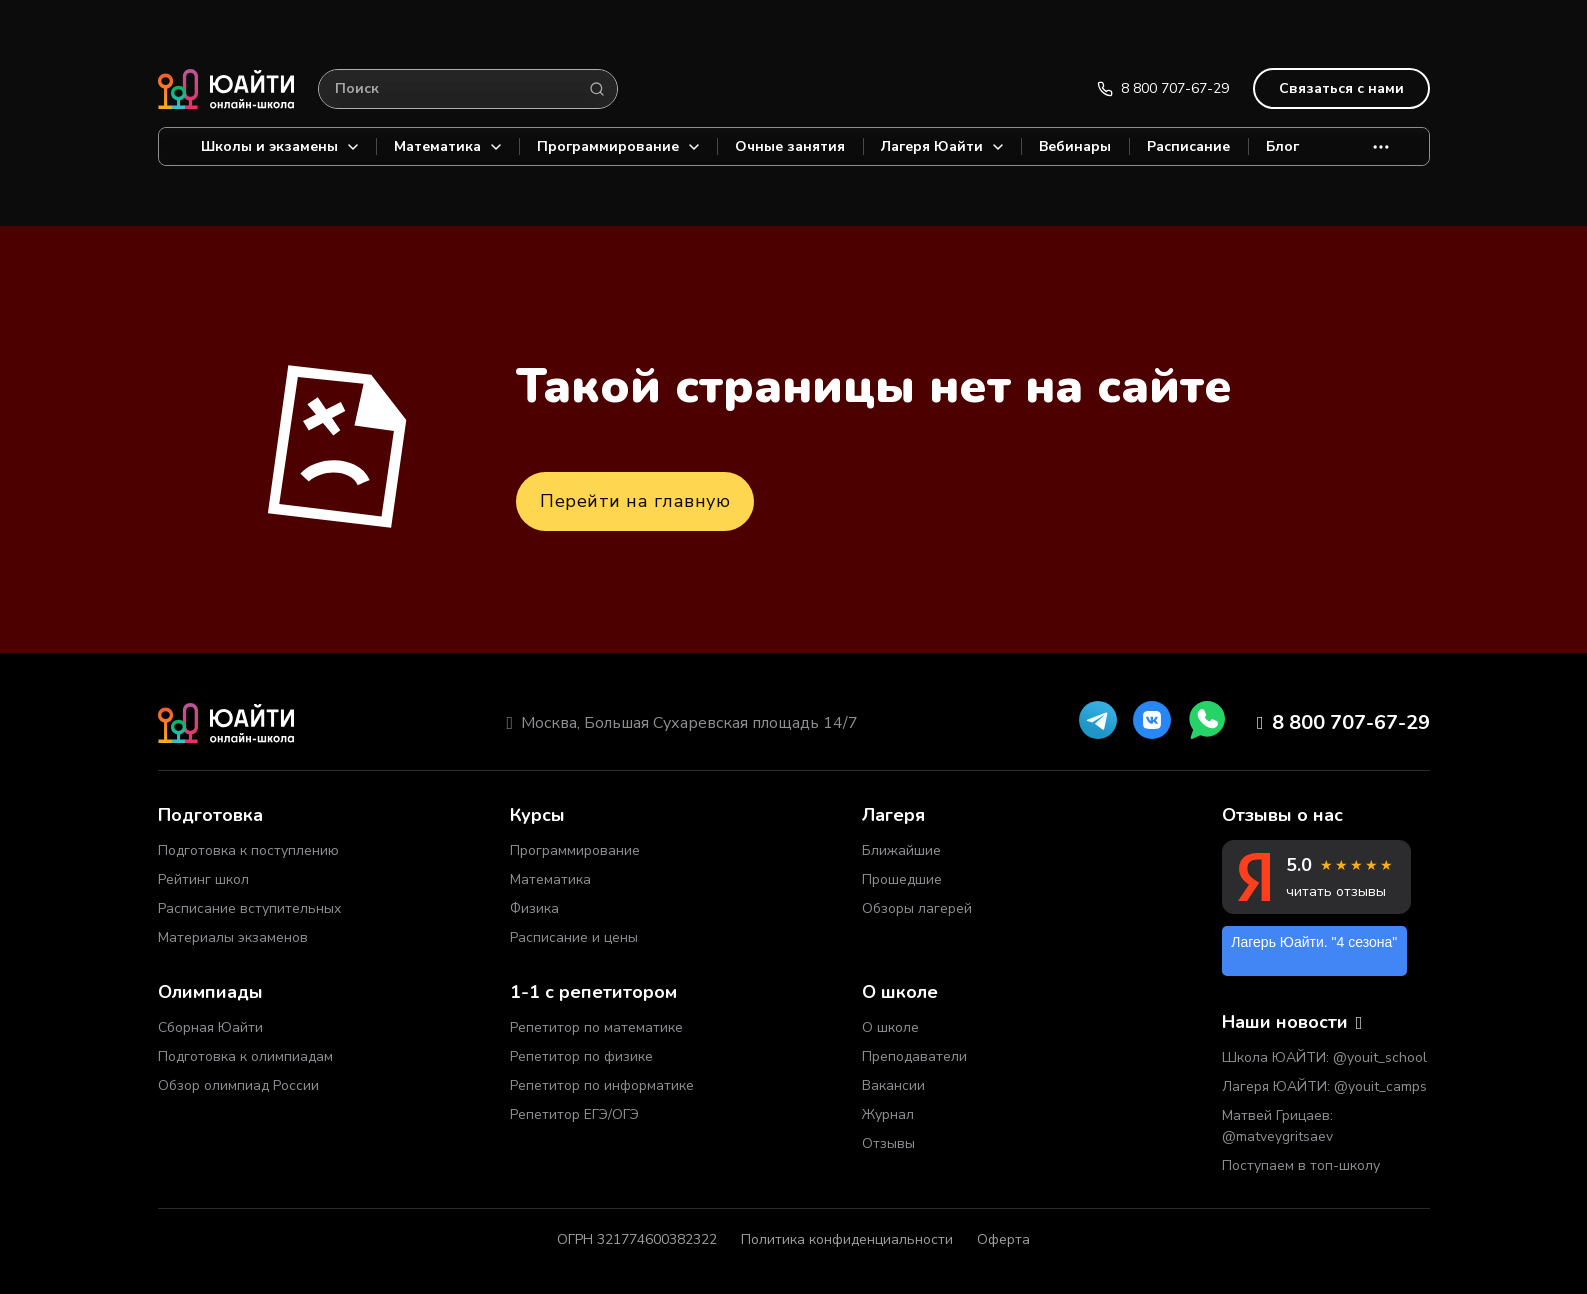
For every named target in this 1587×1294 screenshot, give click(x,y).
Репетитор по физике (581, 1056)
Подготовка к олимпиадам (245, 1056)
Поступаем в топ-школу (1301, 1165)
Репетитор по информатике (602, 1085)
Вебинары (1075, 146)
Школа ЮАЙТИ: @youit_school (1324, 1057)
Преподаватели (914, 1056)
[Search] (597, 89)
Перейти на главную (635, 501)
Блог (1282, 146)
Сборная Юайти (210, 1027)
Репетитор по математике (596, 1027)
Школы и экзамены (279, 146)
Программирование (618, 146)
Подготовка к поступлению (248, 850)
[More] (1381, 146)
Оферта (1003, 1239)
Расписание (1188, 146)
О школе (890, 1027)
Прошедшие (902, 879)
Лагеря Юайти (942, 146)
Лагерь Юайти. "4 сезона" (1314, 942)
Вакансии (893, 1085)
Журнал (888, 1114)
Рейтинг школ (203, 879)
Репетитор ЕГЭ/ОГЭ (574, 1114)
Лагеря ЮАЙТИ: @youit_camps (1324, 1086)
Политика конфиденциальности (847, 1239)
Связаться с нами (1341, 88)
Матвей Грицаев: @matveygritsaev (1277, 1126)
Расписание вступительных (249, 908)
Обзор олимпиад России (238, 1085)
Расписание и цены (574, 937)
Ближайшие (901, 850)
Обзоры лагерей (917, 908)
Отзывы (888, 1143)
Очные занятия (790, 146)
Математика (447, 146)
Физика (534, 908)
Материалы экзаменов (233, 937)
